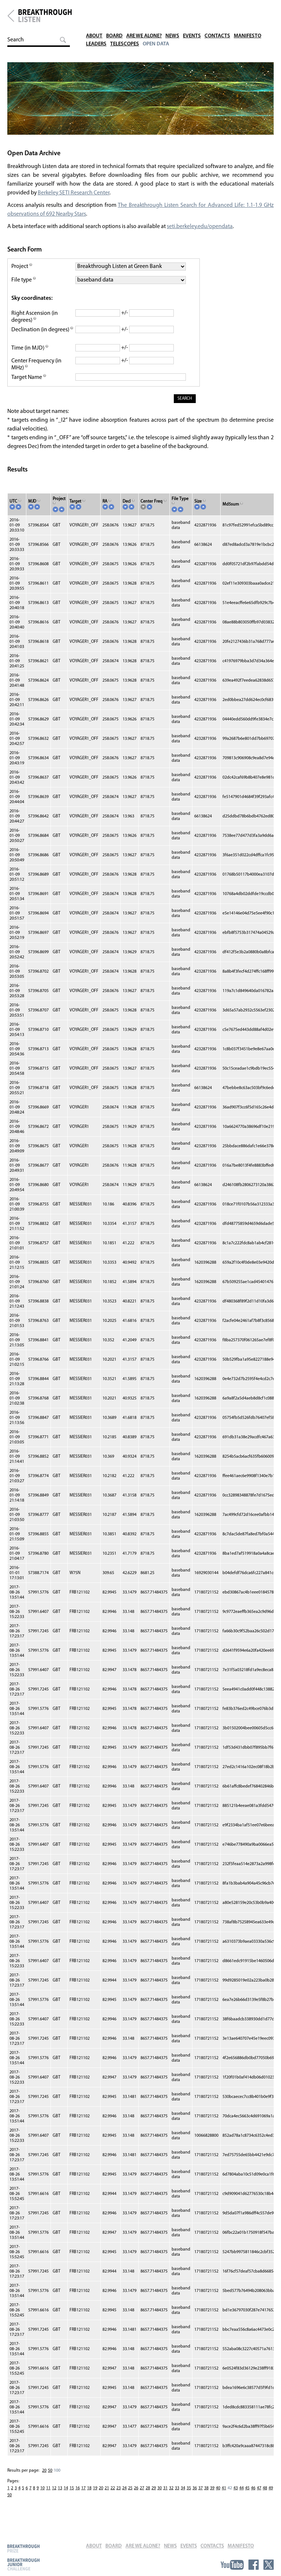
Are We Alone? (148, 11)
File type (23, 284)
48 (265, 2496)
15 (72, 2496)
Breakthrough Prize (23, 2548)
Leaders (97, 19)
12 (54, 2496)
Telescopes (127, 19)
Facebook (253, 2565)
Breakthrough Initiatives (10, 16)
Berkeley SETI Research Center (74, 197)
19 (95, 2496)
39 (212, 2496)
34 (183, 2496)
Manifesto (255, 11)
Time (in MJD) (30, 356)
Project (22, 271)
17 (83, 2496)
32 (171, 2496)
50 (50, 2478)
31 (165, 2496)
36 (194, 2496)
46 (253, 2496)
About (95, 11)
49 (271, 2496)
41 (224, 2496)
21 (107, 2496)
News (178, 11)
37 (200, 2496)
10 (42, 2496)
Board (116, 11)
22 (112, 2496)
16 (77, 2496)
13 (60, 2496)
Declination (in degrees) (40, 337)
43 (235, 2496)
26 (136, 2496)
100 (57, 2478)
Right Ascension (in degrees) (34, 321)
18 (89, 2496)
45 (247, 2496)
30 (159, 2496)
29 (153, 2496)
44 (241, 2496)
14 (66, 2496)
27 (142, 2496)
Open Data (159, 19)
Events (197, 11)
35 (189, 2496)
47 (259, 2496)
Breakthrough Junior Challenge (23, 2564)
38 (206, 2496)
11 (48, 2496)
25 (130, 2496)
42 (230, 2496)
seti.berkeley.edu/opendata (200, 231)
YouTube (232, 2565)
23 (118, 2496)
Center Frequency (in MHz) (36, 372)
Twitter (268, 2565)
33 (177, 2496)
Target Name (28, 385)
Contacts (224, 11)
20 (44, 2478)
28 (148, 2496)
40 (218, 2496)
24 (124, 2496)
